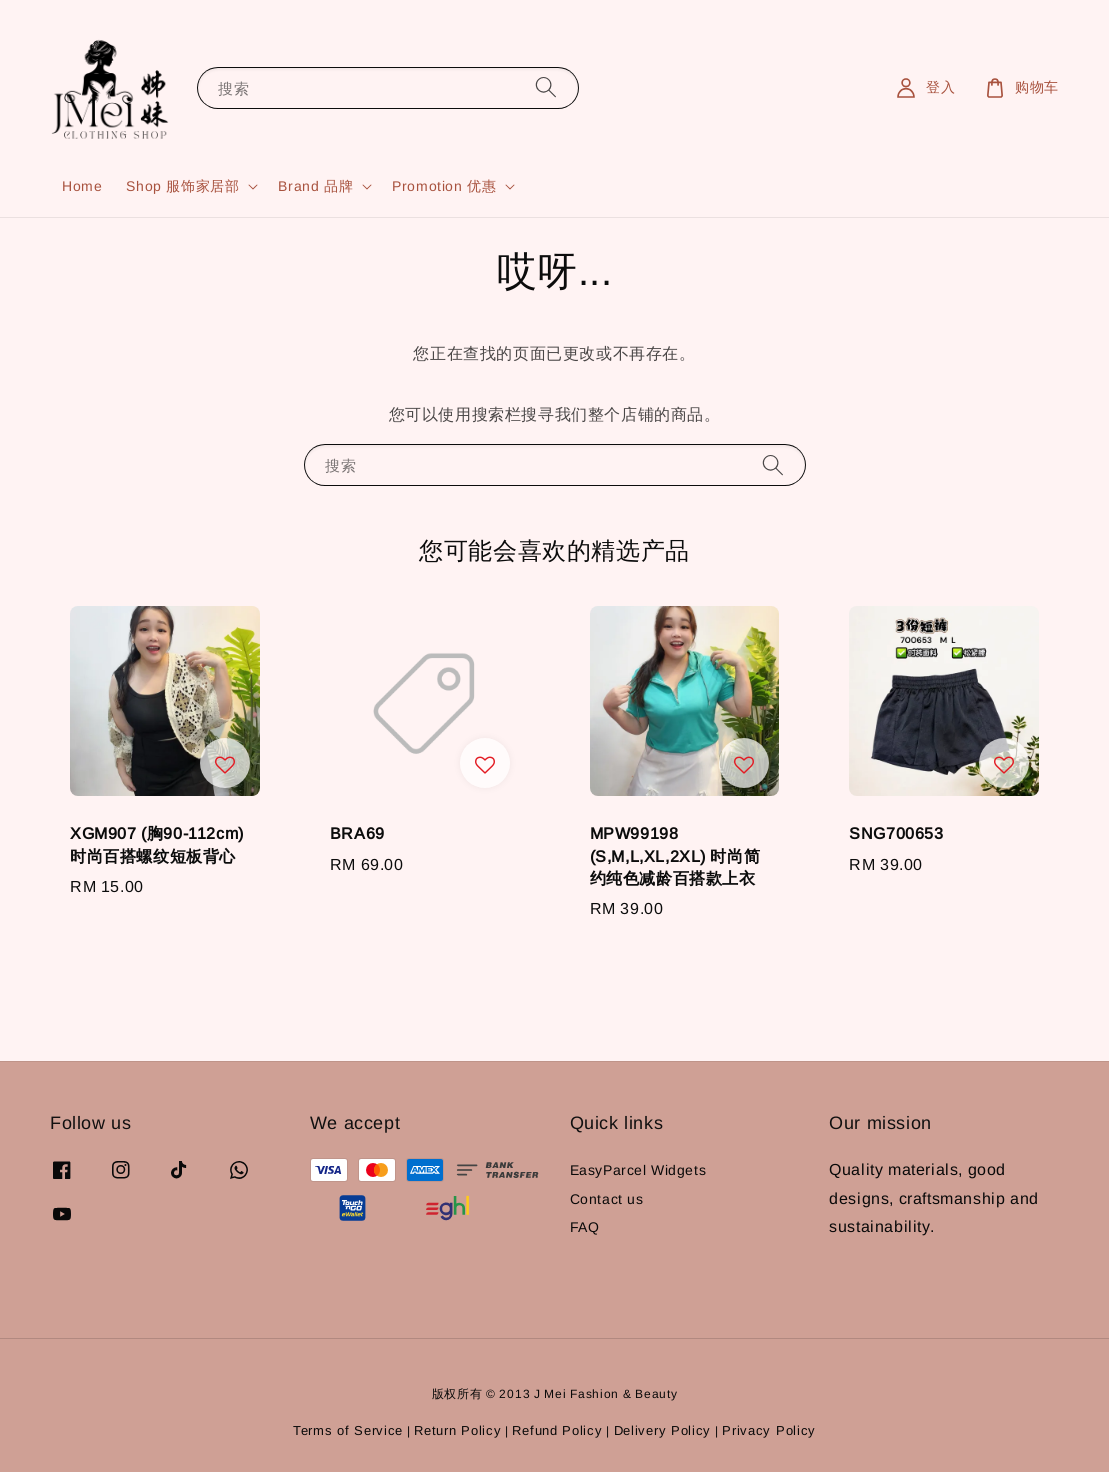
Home (82, 186)
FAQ (585, 1227)
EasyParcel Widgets (638, 1170)
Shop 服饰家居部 (182, 186)
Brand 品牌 (315, 186)
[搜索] (546, 87)
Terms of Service (348, 1430)
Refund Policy (557, 1430)
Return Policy (457, 1430)
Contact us (607, 1199)
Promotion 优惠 (444, 186)
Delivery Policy (663, 1430)
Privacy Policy (769, 1430)
